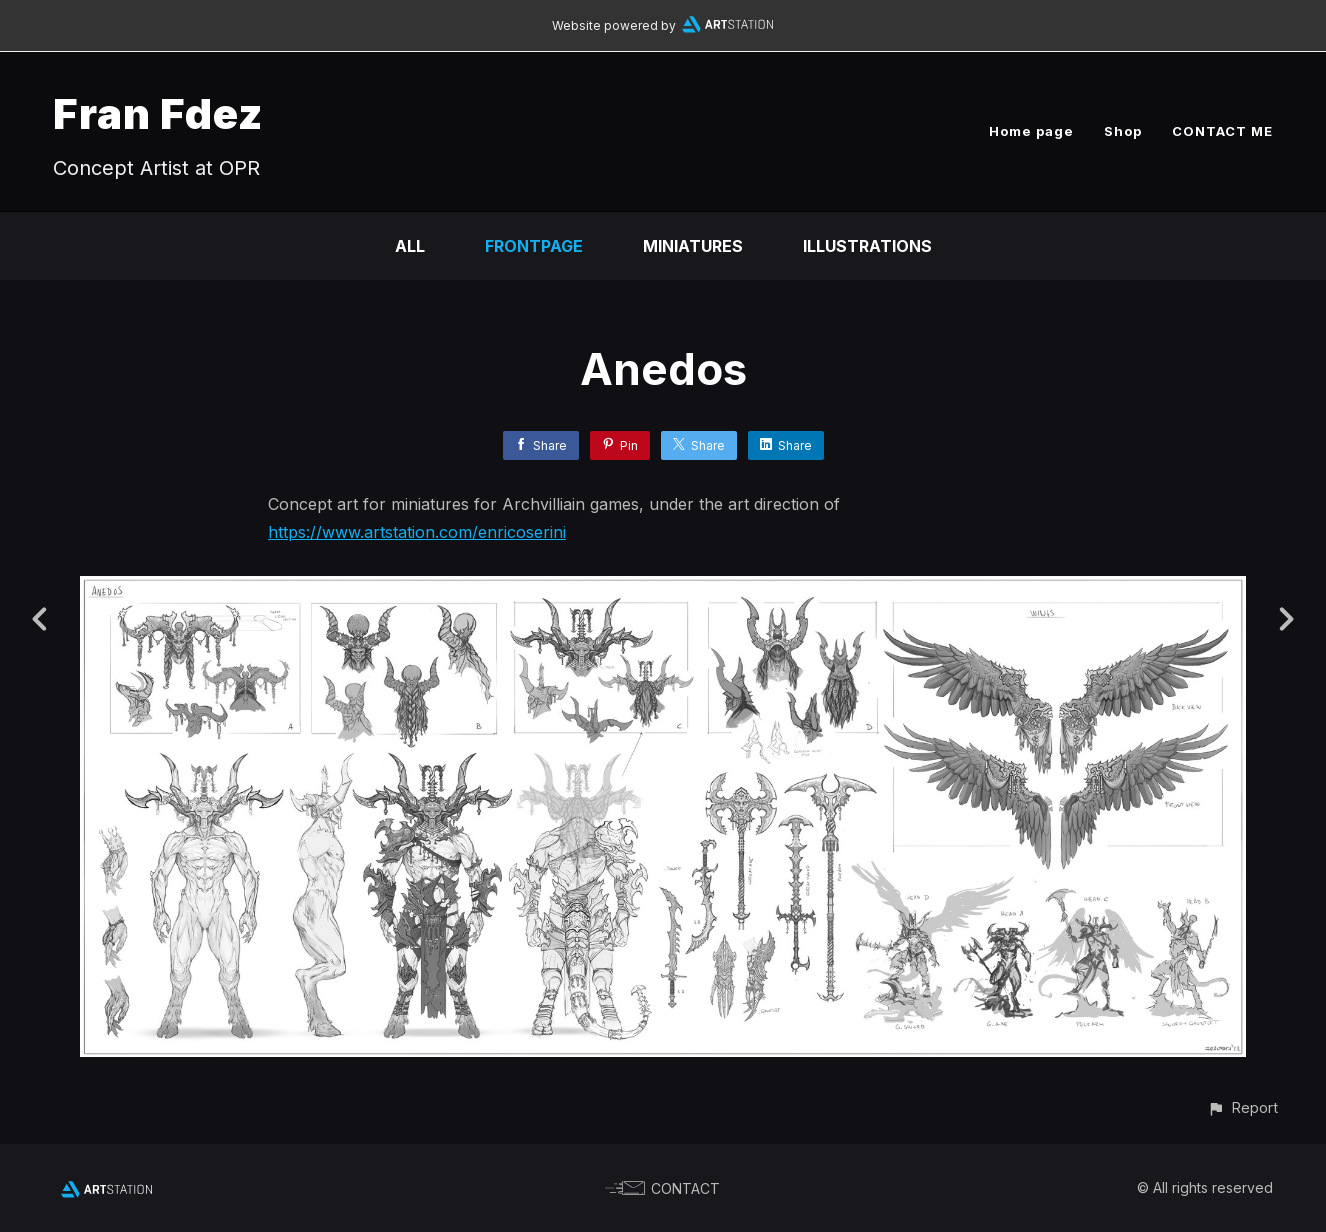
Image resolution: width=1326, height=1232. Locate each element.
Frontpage (534, 246)
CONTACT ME (1222, 131)
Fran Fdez (158, 113)
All (410, 246)
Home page (1031, 131)
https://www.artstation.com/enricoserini (417, 532)
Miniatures (693, 246)
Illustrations (867, 246)
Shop (1123, 131)
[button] (1242, 1107)
